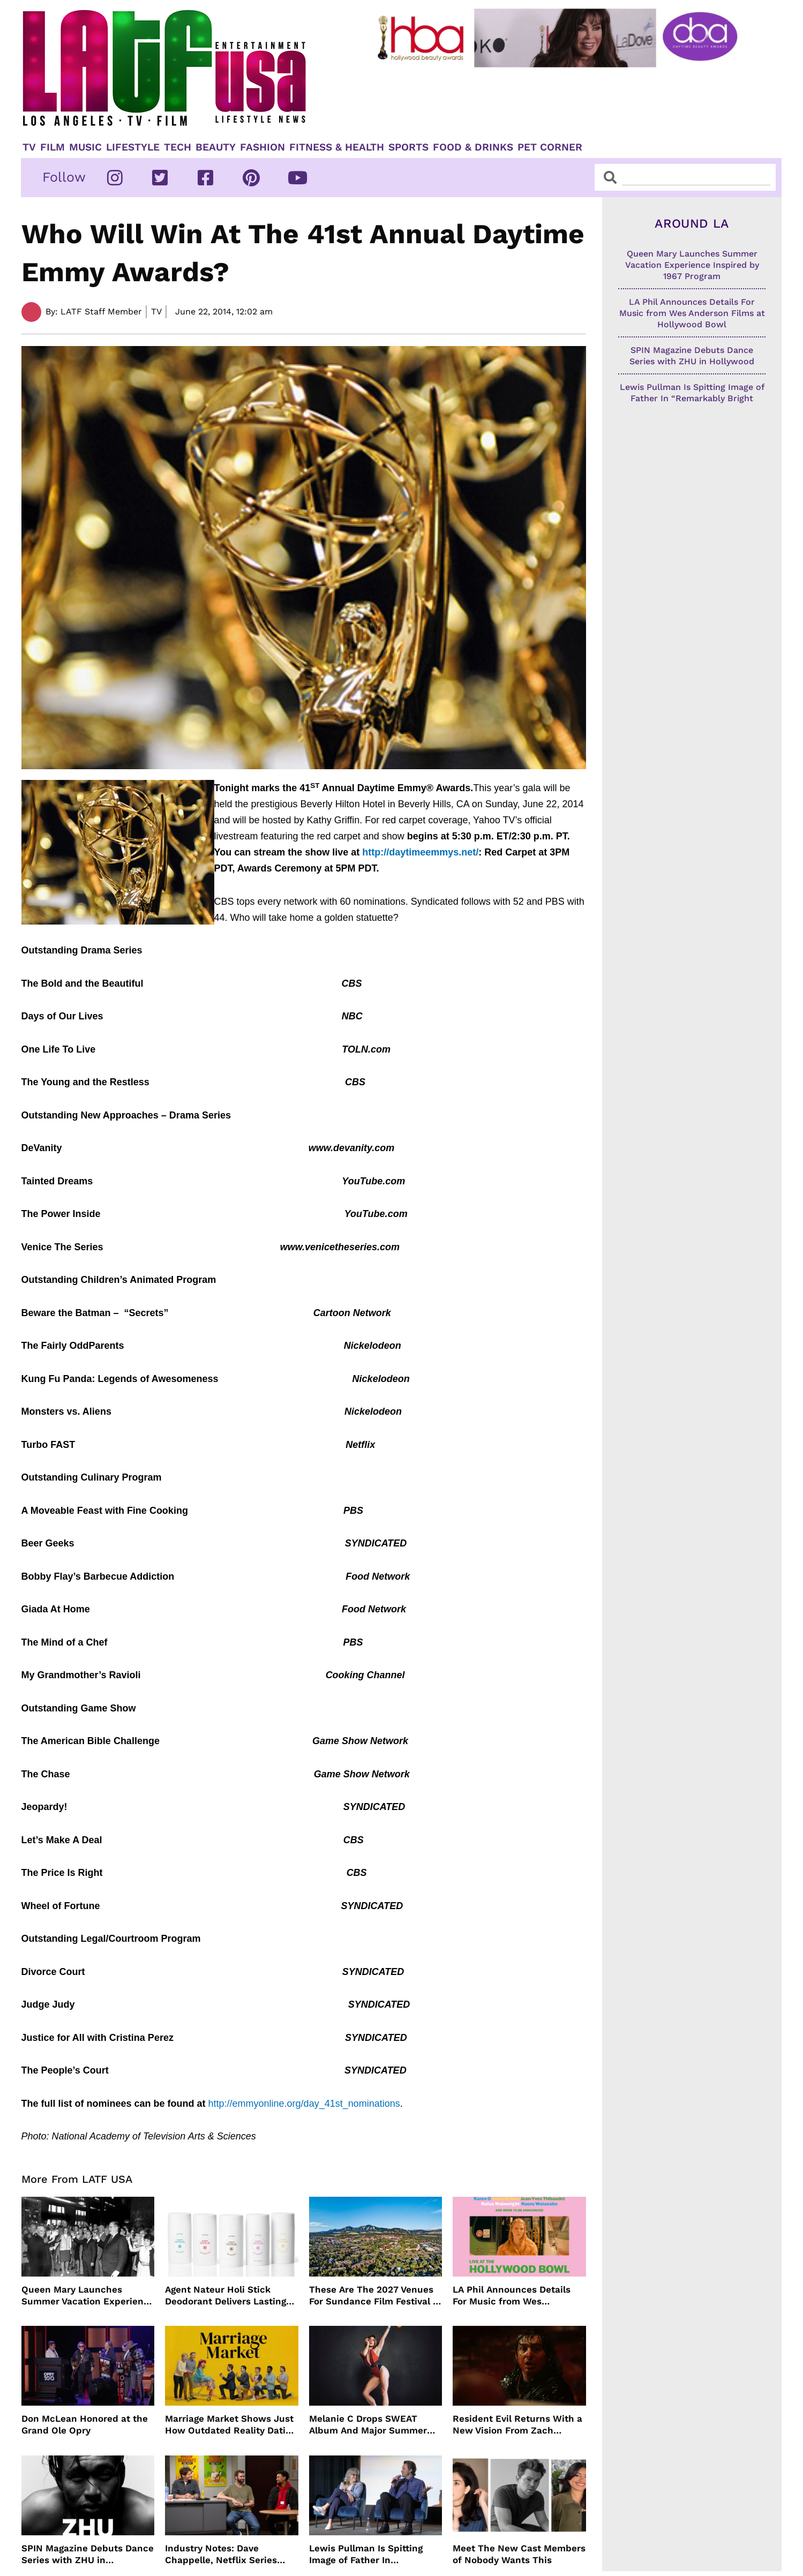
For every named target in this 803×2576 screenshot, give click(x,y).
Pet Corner (549, 147)
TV (29, 147)
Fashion (262, 147)
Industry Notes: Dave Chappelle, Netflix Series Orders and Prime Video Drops (221, 2554)
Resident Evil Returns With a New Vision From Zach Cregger (517, 2424)
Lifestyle (133, 147)
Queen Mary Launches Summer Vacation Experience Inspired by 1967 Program (87, 2295)
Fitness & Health (336, 147)
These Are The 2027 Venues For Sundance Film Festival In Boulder (375, 2295)
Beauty (216, 147)
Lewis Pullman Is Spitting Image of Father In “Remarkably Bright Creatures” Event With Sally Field (371, 2554)
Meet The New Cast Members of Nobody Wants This (519, 2554)
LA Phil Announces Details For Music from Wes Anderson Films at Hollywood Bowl (518, 2295)
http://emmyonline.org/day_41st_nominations (304, 2103)
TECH (177, 147)
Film (52, 147)
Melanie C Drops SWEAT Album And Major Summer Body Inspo (368, 2424)
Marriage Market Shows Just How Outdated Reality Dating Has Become (230, 2424)
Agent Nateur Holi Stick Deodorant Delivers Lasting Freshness (225, 2295)
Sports (408, 147)
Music (85, 147)
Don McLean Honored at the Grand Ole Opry (84, 2424)
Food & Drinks (473, 147)
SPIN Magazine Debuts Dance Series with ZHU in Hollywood (87, 2554)
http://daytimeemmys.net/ (420, 852)
